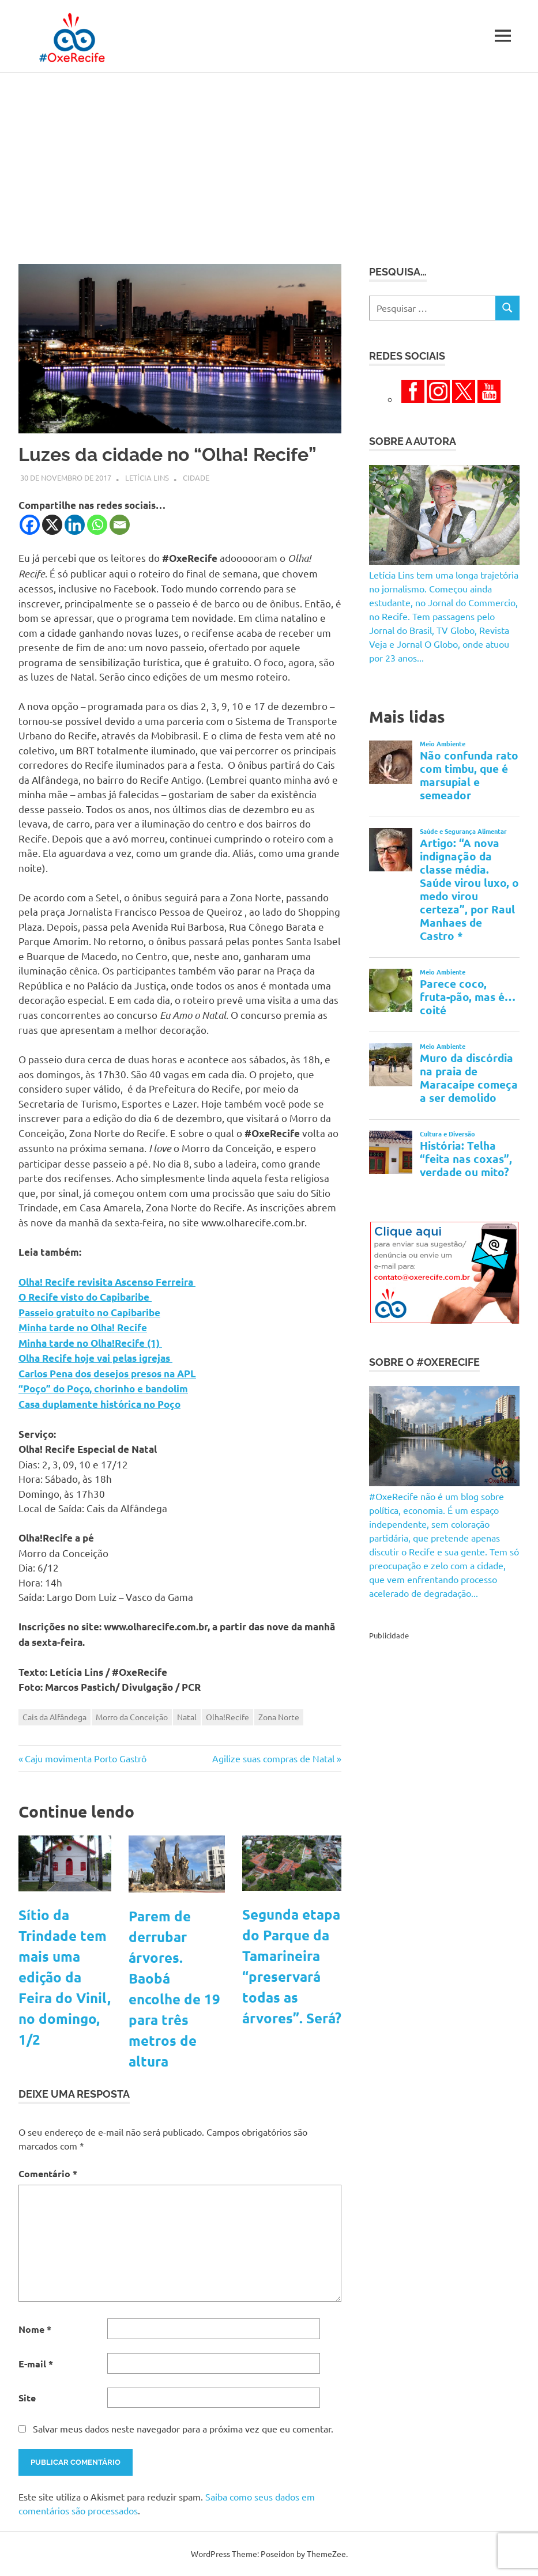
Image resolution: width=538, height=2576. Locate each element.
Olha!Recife (227, 1717)
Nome (34, 2329)
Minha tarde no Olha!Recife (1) (90, 1343)
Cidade (196, 477)
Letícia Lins (147, 477)
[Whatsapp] (97, 525)
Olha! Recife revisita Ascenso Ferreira (106, 1282)
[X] (52, 525)
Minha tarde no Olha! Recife (82, 1327)
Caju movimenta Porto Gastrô (85, 1758)
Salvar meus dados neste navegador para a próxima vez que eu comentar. (183, 2428)
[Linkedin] (75, 525)
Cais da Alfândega (54, 1717)
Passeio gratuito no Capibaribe (89, 1312)
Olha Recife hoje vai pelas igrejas (95, 1358)
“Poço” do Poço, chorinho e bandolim (103, 1389)
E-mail (35, 2364)
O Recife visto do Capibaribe (85, 1297)
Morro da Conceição (132, 1717)
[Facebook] (30, 525)
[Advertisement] (269, 159)
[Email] (120, 525)
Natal (187, 1717)
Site (27, 2398)
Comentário (47, 2173)
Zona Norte (278, 1717)
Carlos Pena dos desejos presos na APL (107, 1374)
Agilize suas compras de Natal (273, 1758)
